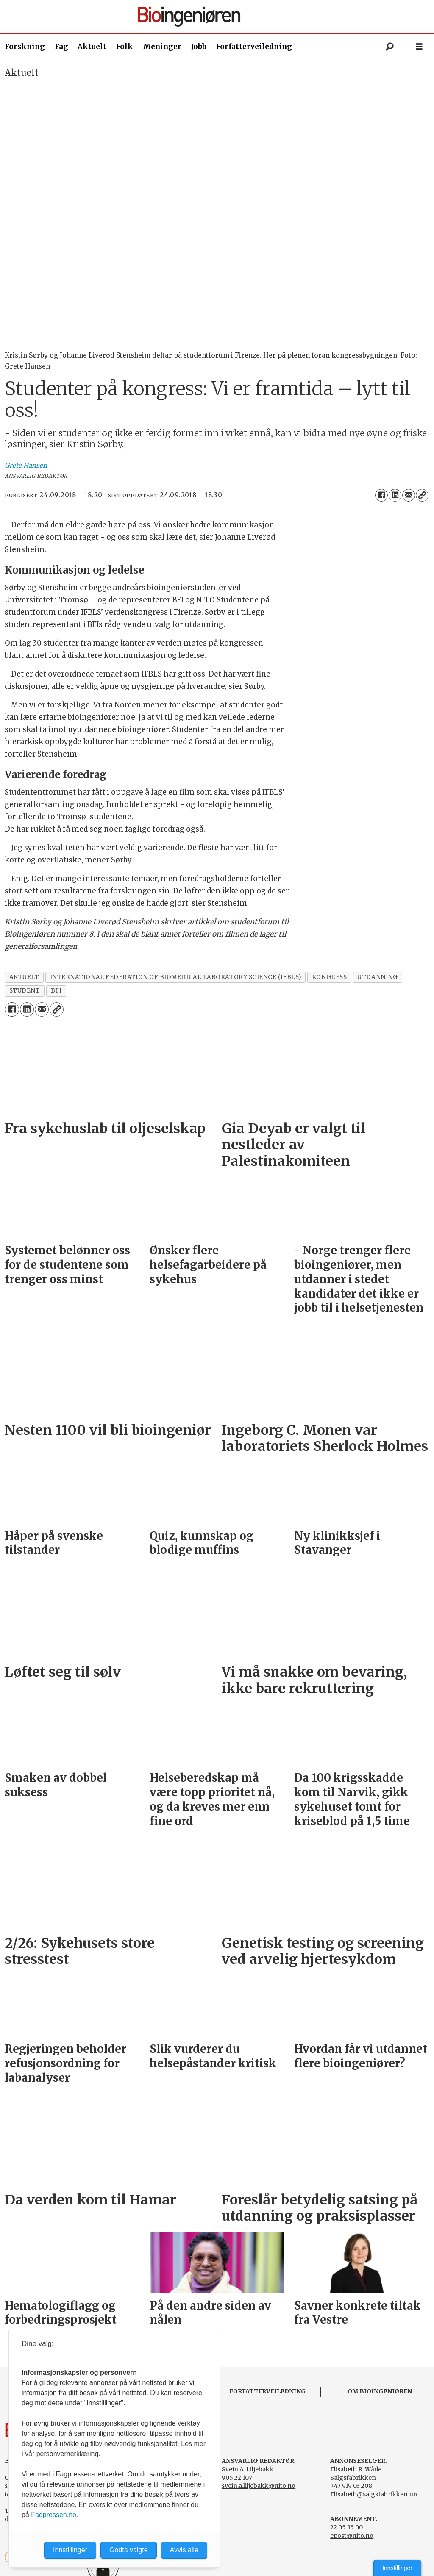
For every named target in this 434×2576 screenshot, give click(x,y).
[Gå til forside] (220, 16)
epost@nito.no (351, 2536)
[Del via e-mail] (408, 495)
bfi (56, 990)
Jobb (198, 46)
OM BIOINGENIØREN (380, 2391)
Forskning (25, 46)
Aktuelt (92, 46)
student (24, 990)
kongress (329, 977)
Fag (61, 46)
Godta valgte (128, 2550)
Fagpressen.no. (54, 2514)
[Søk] (389, 46)
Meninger (162, 46)
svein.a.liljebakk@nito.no (258, 2486)
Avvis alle (184, 2550)
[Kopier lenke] (422, 495)
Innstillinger (397, 2568)
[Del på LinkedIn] (395, 495)
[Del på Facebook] (381, 495)
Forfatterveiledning (254, 46)
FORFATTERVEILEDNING (267, 2391)
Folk (124, 46)
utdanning (377, 977)
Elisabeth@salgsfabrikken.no (373, 2494)
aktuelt (24, 977)
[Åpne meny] (419, 47)
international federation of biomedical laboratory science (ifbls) (175, 977)
